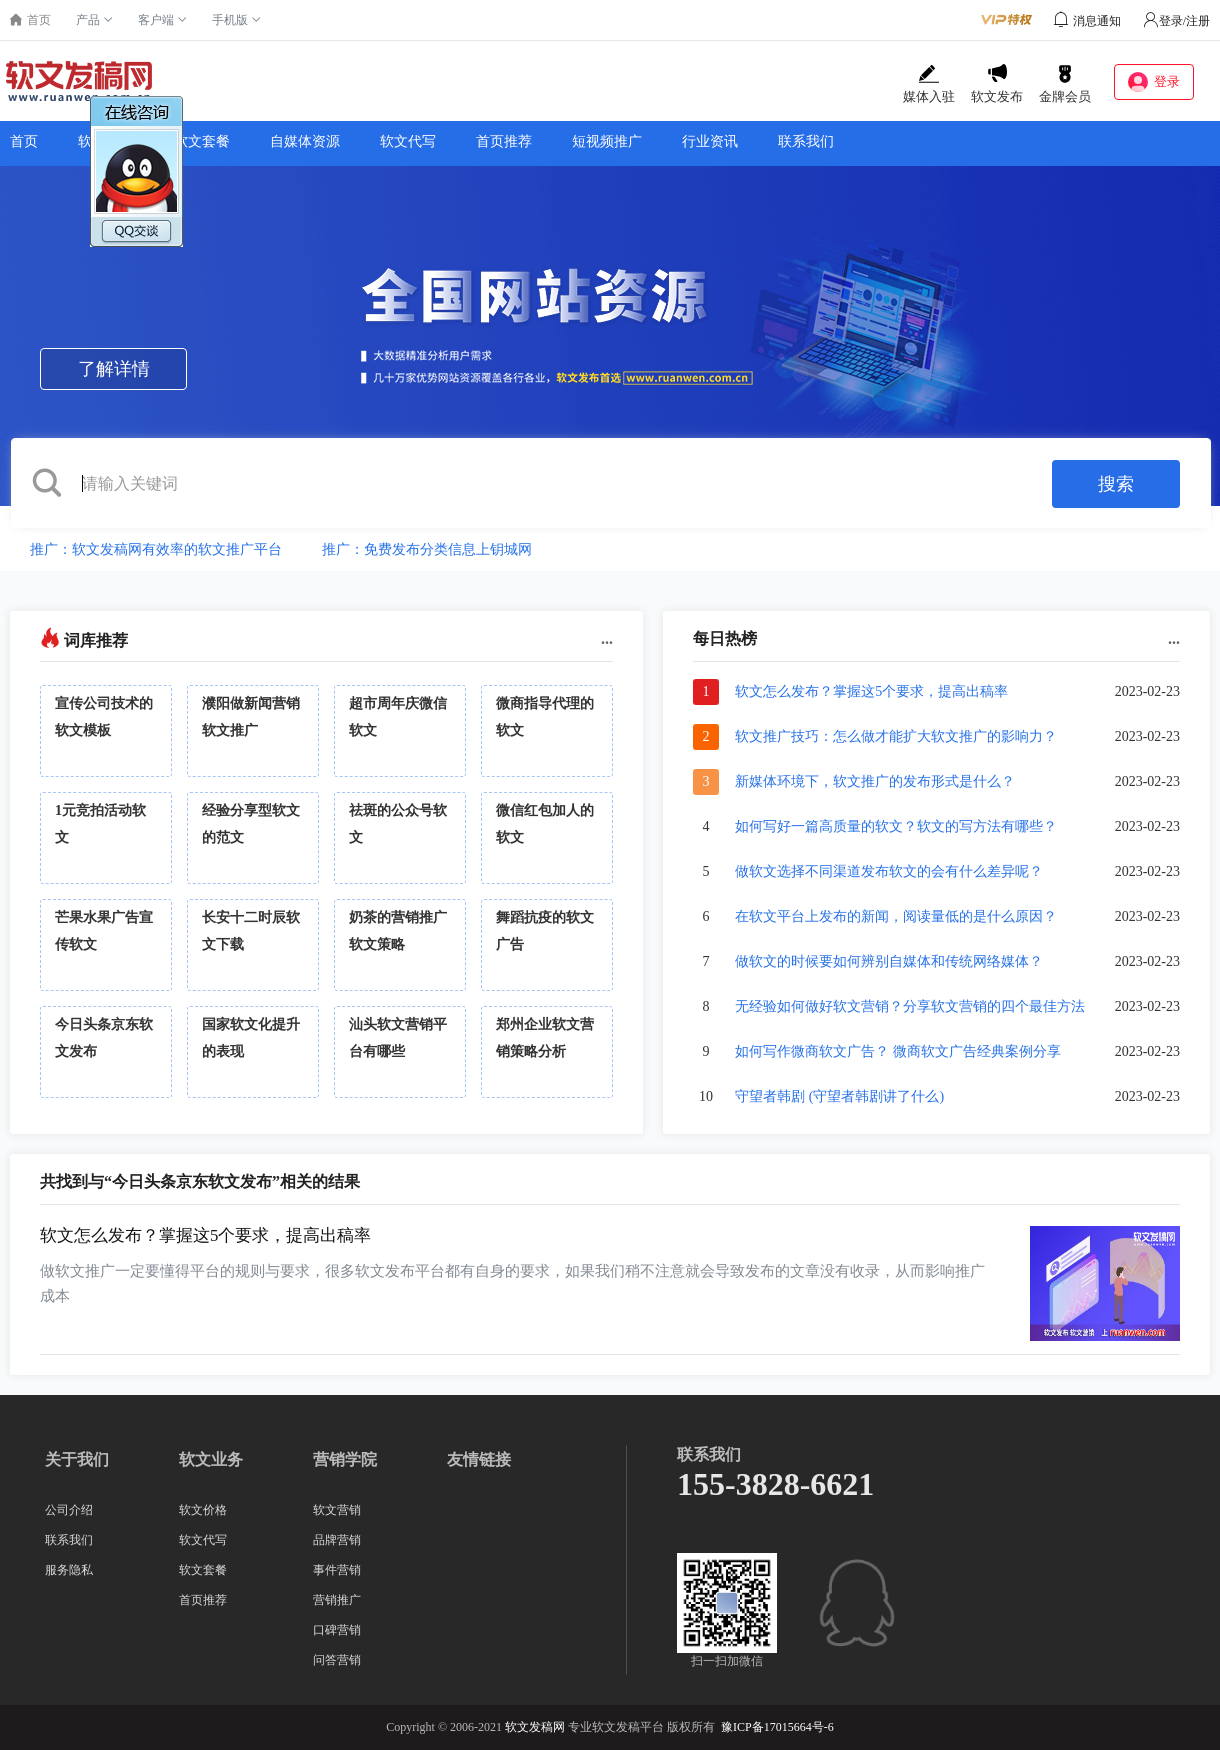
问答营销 (337, 1660)
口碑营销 (337, 1630)
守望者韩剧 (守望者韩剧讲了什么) (839, 1096)
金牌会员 (1065, 84)
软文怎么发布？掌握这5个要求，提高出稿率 (871, 691)
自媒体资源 (305, 141)
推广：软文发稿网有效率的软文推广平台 (156, 549)
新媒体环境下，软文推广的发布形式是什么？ (875, 781)
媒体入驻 (929, 84)
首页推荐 (504, 141)
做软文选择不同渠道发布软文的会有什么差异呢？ (889, 871)
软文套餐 (202, 141)
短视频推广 (607, 141)
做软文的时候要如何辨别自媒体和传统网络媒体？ (889, 961)
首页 (24, 141)
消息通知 (1097, 21)
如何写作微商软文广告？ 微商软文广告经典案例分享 (898, 1051)
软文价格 (203, 1510)
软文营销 (337, 1510)
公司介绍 (69, 1510)
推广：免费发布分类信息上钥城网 (427, 549)
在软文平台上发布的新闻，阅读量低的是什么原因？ (896, 916)
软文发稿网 (535, 1727)
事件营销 (337, 1570)
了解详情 (114, 369)
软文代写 (408, 141)
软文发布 (997, 84)
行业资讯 (710, 141)
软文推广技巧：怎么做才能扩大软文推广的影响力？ (896, 736)
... (607, 638)
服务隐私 (69, 1570)
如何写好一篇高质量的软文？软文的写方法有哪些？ (896, 826)
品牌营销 (337, 1540)
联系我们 (806, 141)
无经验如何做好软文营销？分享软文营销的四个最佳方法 (910, 1006)
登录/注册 (1176, 21)
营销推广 (337, 1600)
